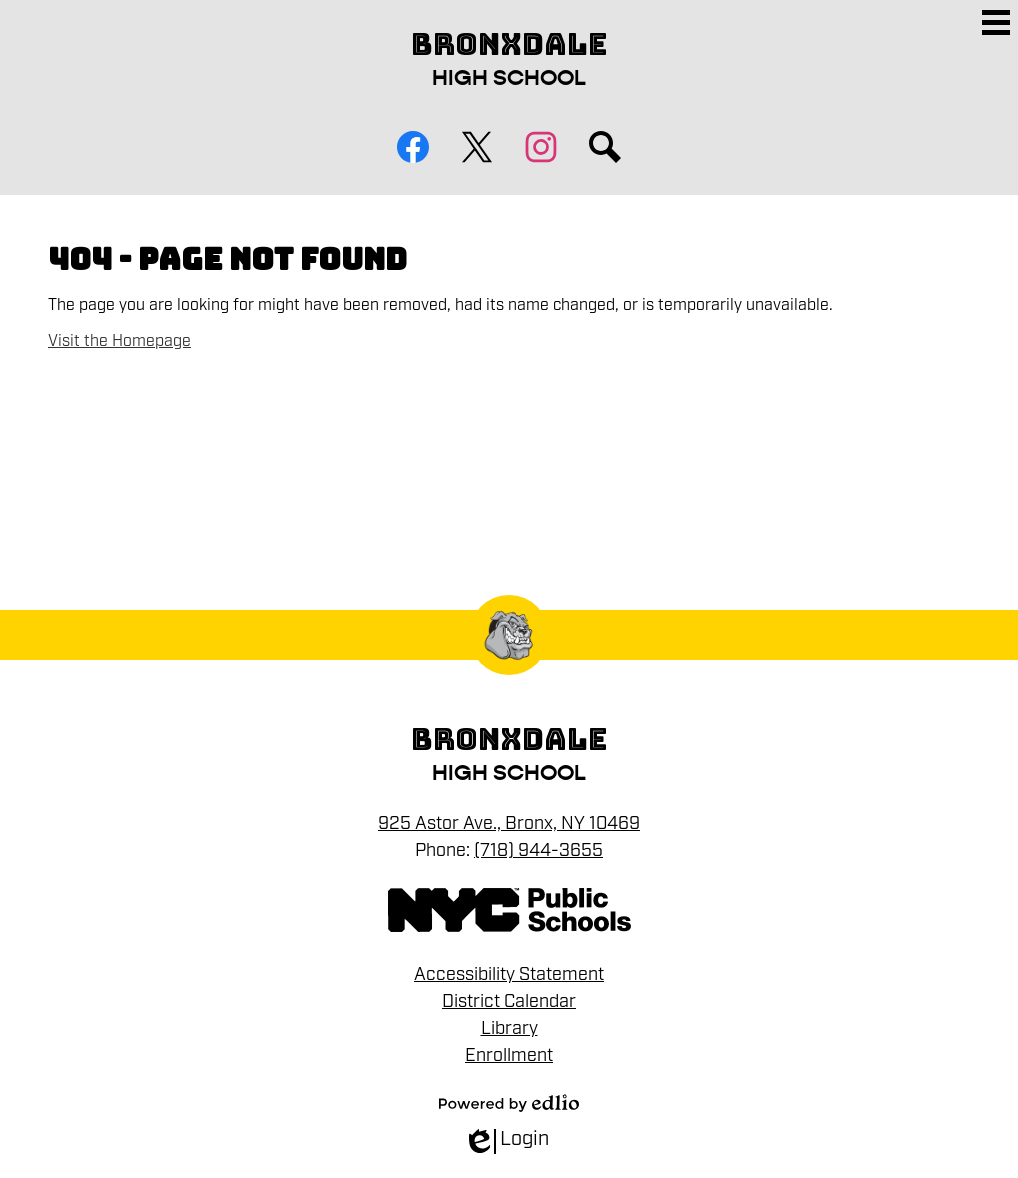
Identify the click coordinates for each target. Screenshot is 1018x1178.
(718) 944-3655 (538, 850)
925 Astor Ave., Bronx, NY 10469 (509, 823)
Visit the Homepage (119, 341)
